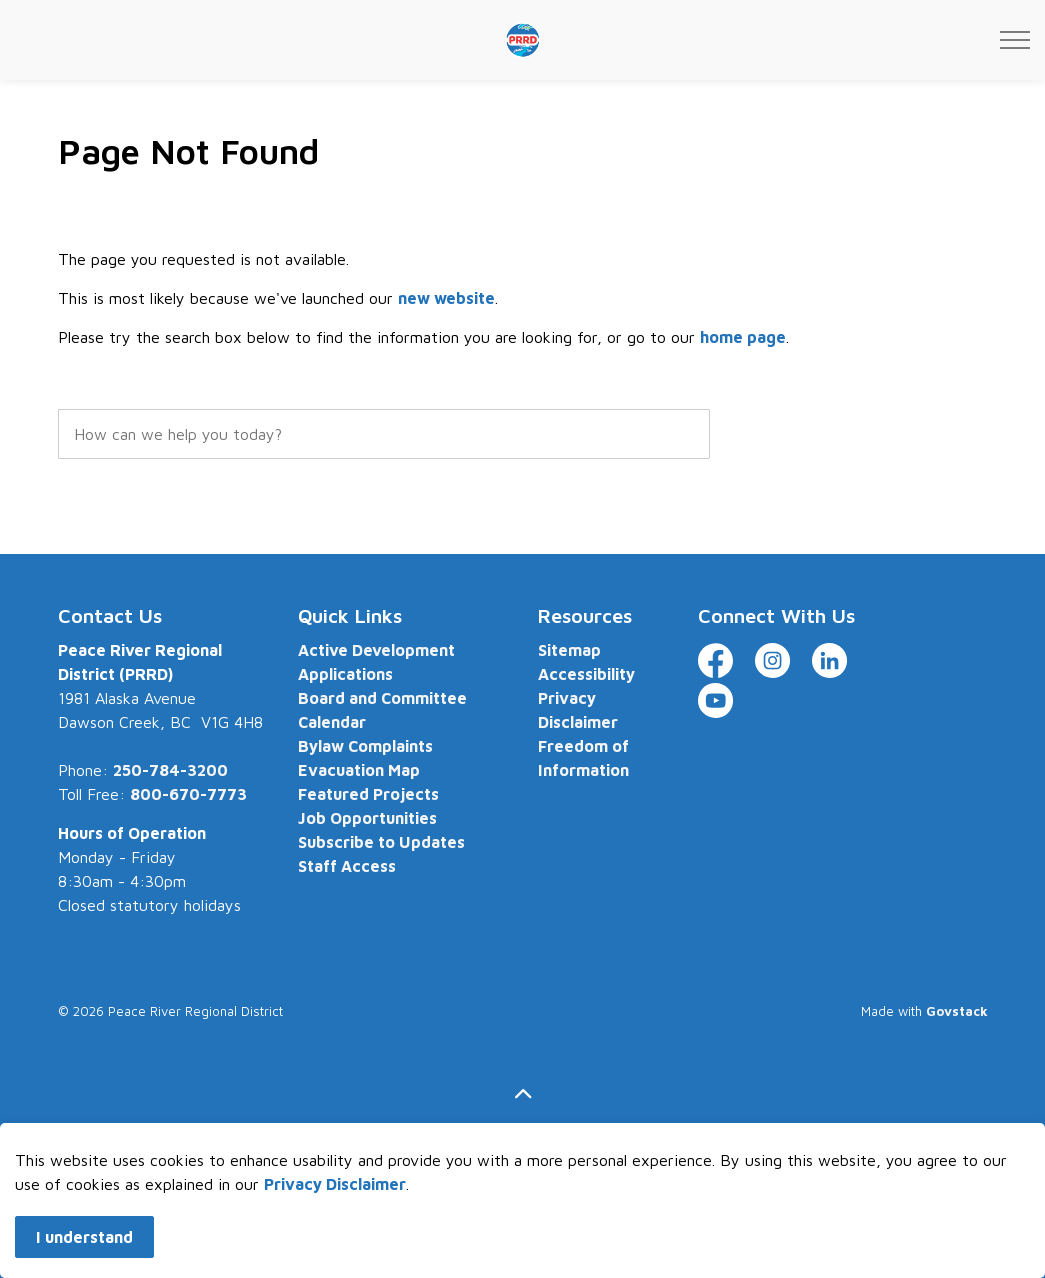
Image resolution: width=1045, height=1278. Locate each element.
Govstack (957, 1011)
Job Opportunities (367, 818)
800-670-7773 (188, 794)
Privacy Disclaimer (335, 1201)
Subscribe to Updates (381, 842)
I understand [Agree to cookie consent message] (84, 1254)
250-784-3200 (170, 770)
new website (446, 298)
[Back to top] (523, 1094)
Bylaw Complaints (365, 746)
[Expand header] (1015, 40)
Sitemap (569, 650)
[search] (384, 434)
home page (743, 337)
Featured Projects (368, 794)
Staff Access (347, 866)
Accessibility (586, 674)
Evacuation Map (359, 770)
